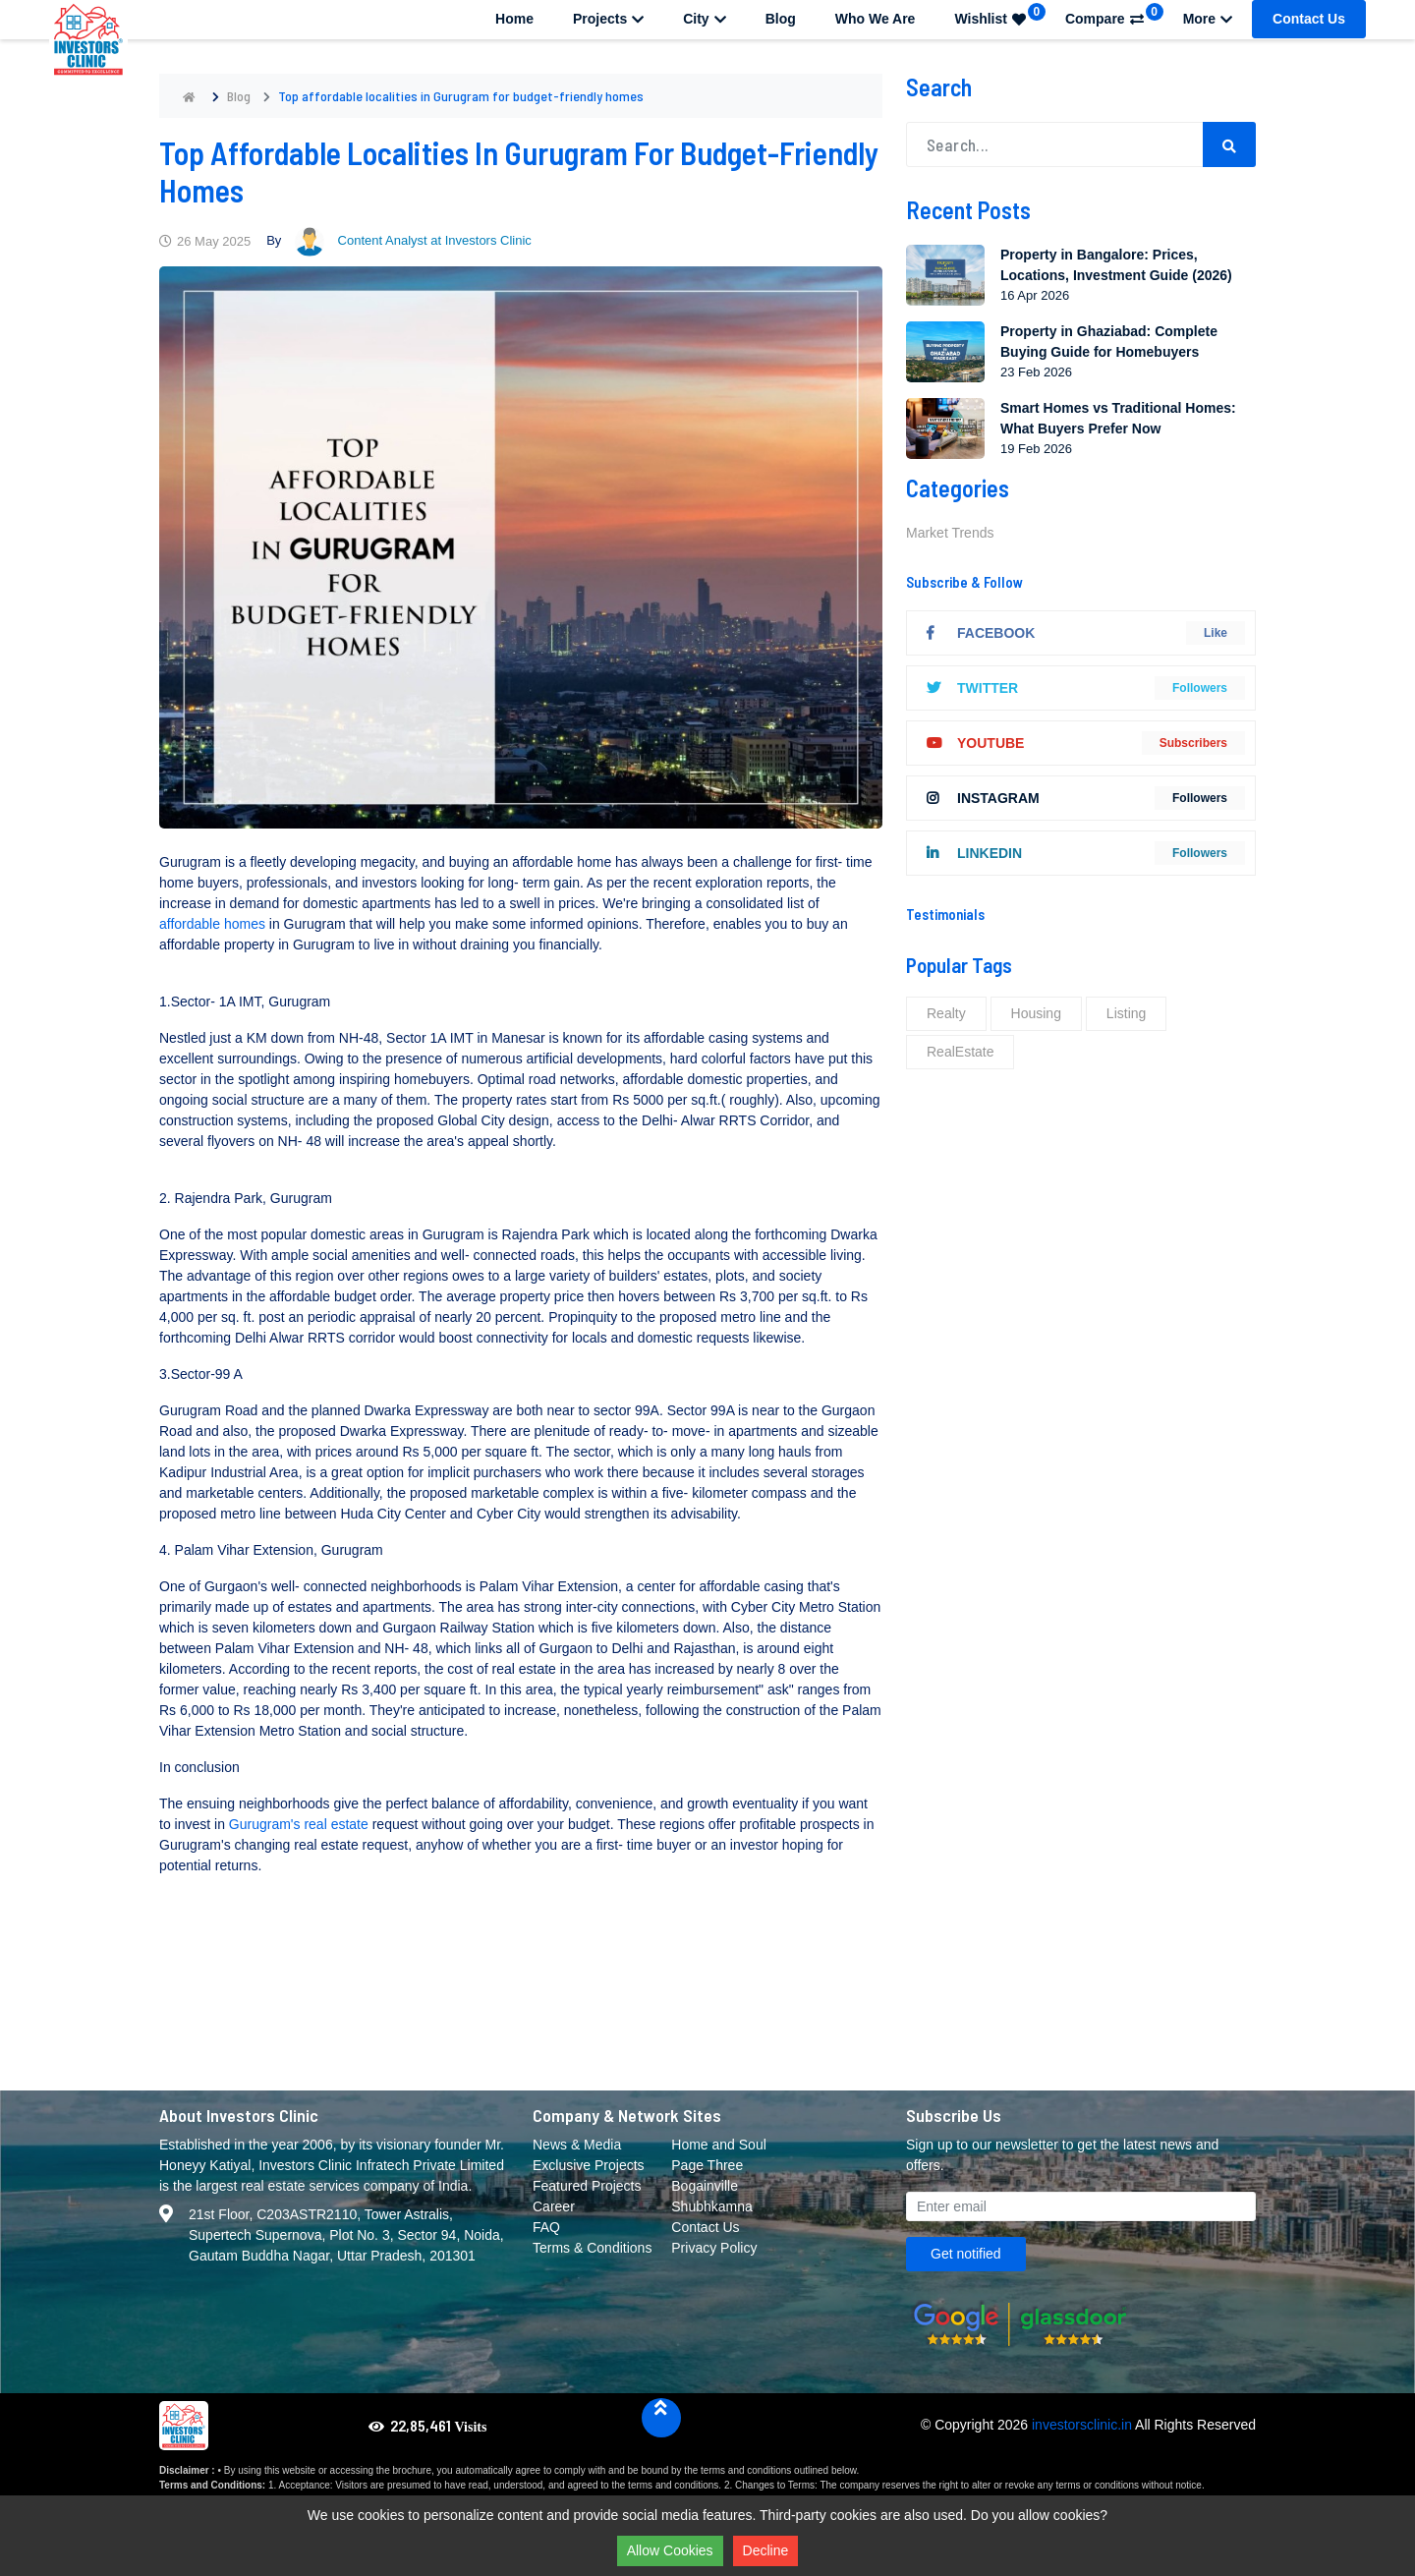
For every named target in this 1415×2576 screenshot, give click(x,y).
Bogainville (704, 2186)
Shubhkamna (712, 2206)
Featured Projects (587, 2186)
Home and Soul (718, 2144)
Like (1215, 633)
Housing (1036, 1013)
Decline (766, 2550)
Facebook (981, 633)
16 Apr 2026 (1034, 295)
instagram (983, 798)
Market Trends (949, 533)
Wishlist (1000, 15)
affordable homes (214, 924)
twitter (972, 688)
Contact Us (1309, 19)
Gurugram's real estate (298, 1824)
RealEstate (960, 1051)
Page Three (707, 2165)
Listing (1126, 1013)
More (1207, 19)
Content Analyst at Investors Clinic (413, 240)
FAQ (546, 2227)
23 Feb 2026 (1036, 372)
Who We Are (875, 19)
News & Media (577, 2144)
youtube (975, 743)
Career (554, 2206)
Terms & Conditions (592, 2248)
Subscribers (1193, 743)
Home (514, 19)
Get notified (966, 2253)
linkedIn (974, 853)
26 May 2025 (205, 241)
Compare (1114, 15)
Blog (780, 19)
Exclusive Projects (589, 2165)
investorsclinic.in (1082, 2425)
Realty (946, 1013)
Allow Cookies (670, 2550)
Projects (608, 19)
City (704, 19)
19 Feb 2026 (1036, 448)
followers (1199, 688)
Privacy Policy (714, 2248)
